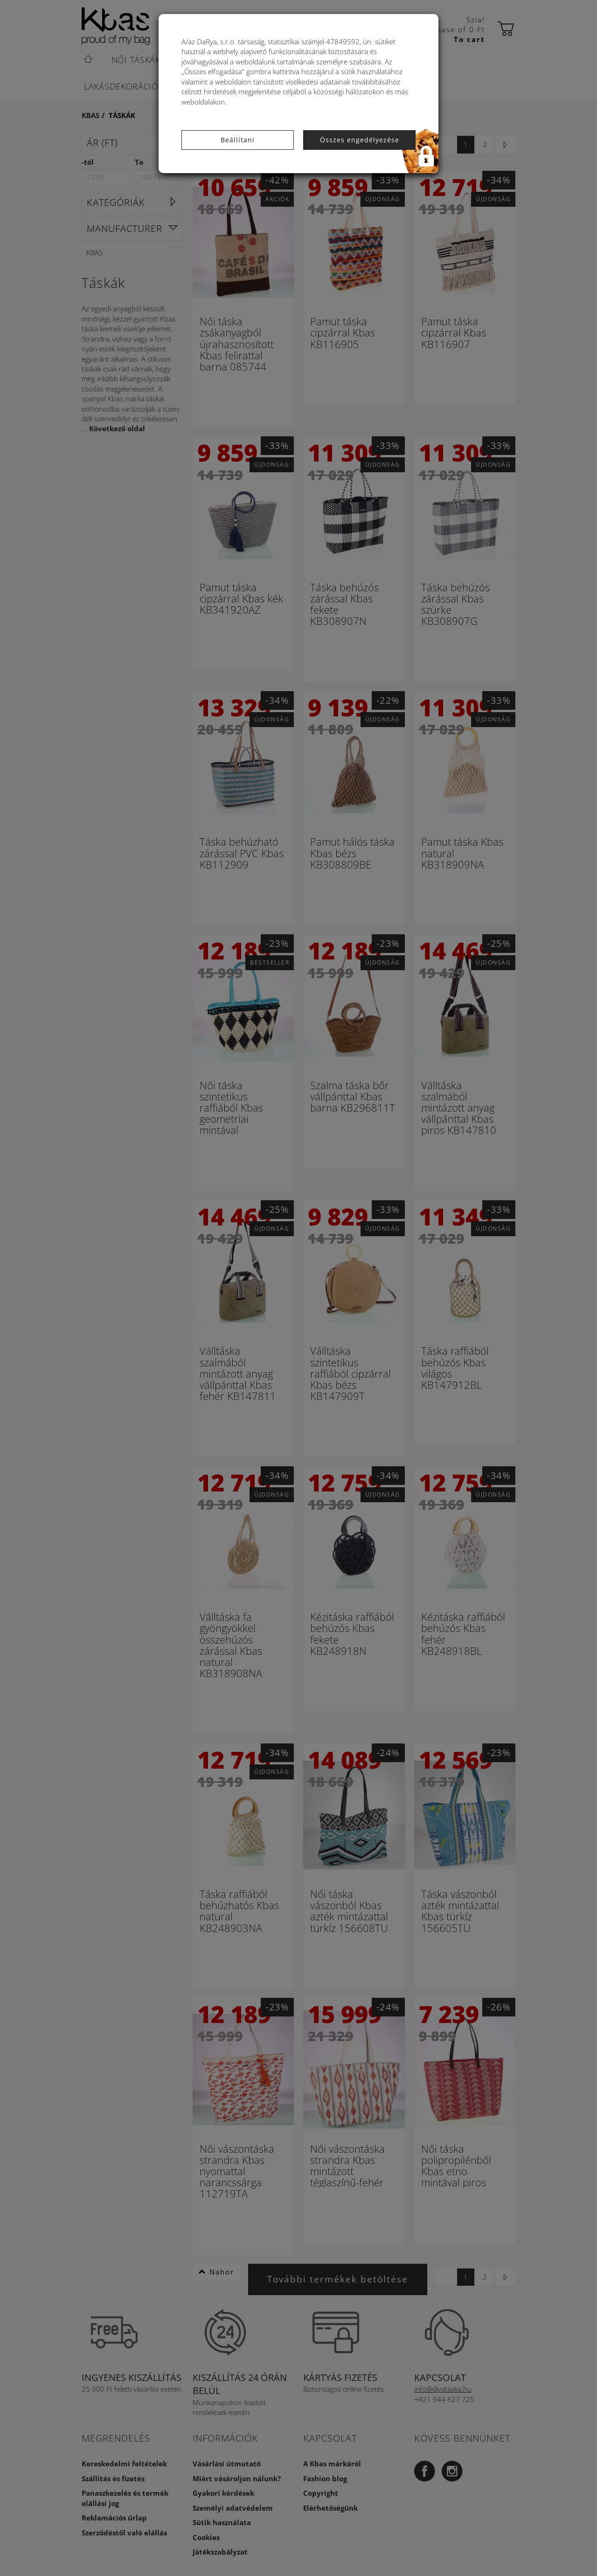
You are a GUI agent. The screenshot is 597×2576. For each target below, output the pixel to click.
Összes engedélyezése (359, 139)
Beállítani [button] (238, 139)
